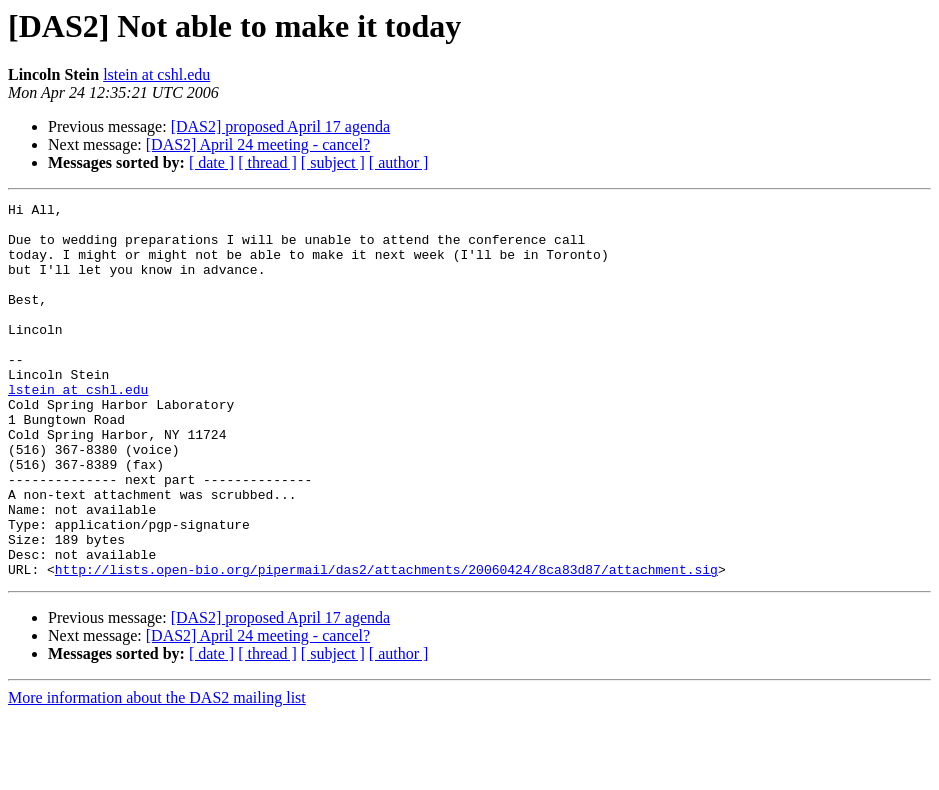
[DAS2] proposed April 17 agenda (281, 126)
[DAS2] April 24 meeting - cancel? (258, 144)
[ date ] (211, 162)
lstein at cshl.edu (156, 74)
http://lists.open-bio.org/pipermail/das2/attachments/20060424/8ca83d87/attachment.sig (386, 644)
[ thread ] (267, 162)
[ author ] (399, 162)
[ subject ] (333, 162)
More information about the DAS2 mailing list (157, 772)
